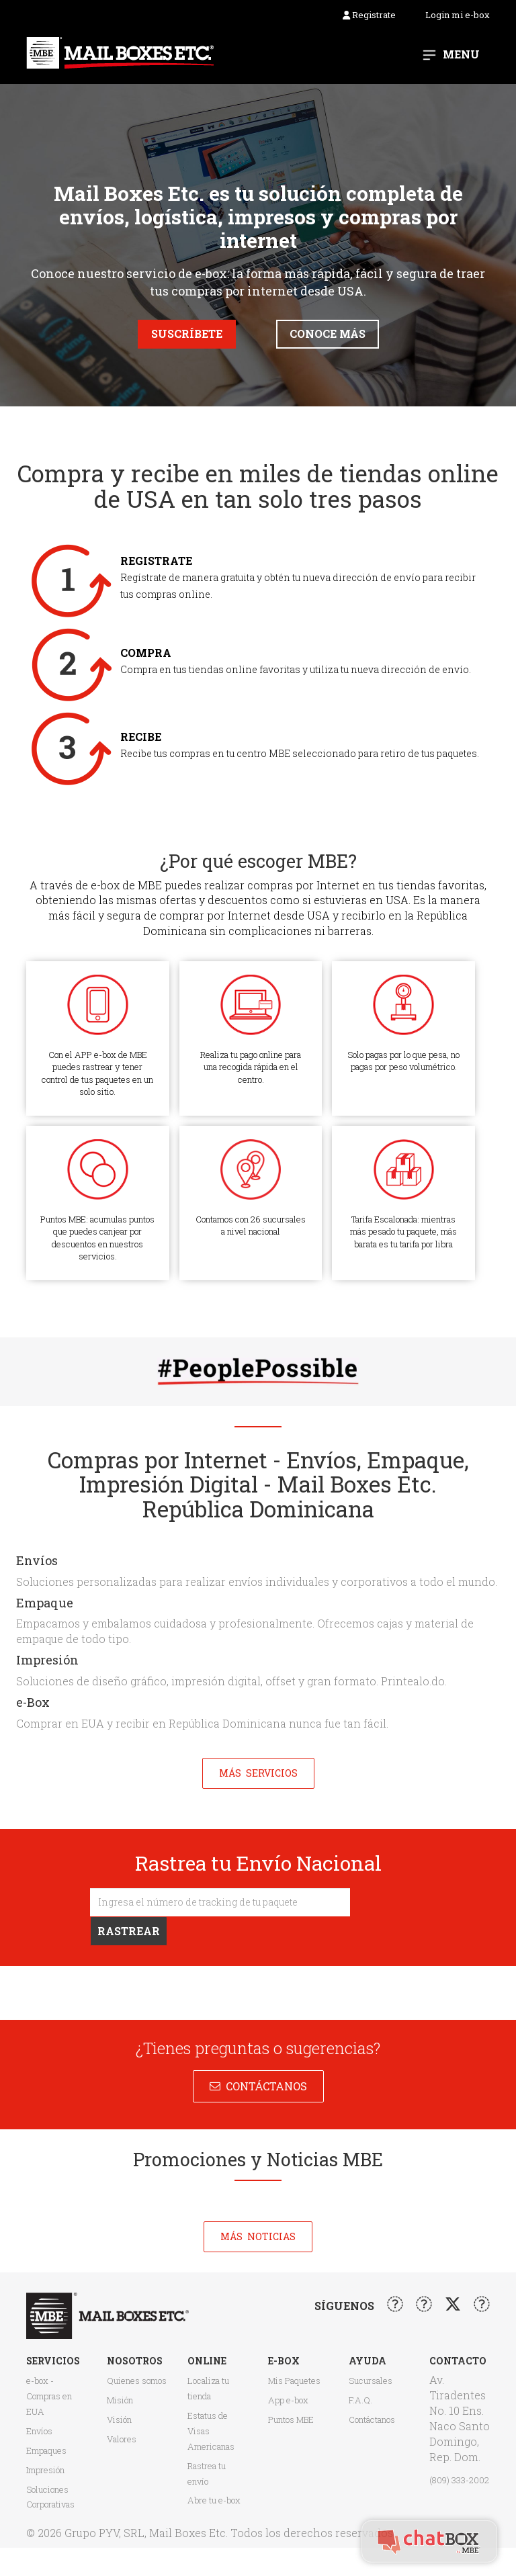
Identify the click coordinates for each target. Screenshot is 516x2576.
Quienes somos (137, 2380)
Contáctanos (263, 2086)
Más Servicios (258, 1773)
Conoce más (328, 333)
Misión (120, 2400)
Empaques (46, 2450)
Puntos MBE (291, 2419)
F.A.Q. (360, 2400)
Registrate (369, 15)
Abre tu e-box (214, 2500)
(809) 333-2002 (459, 2480)
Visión (119, 2419)
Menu (461, 54)
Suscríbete (186, 333)
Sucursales (370, 2380)
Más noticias (258, 2236)
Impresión (45, 2470)
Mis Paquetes (294, 2380)
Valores (121, 2439)
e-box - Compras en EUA (49, 2395)
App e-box (288, 2400)
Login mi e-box (457, 15)
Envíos (39, 2431)
